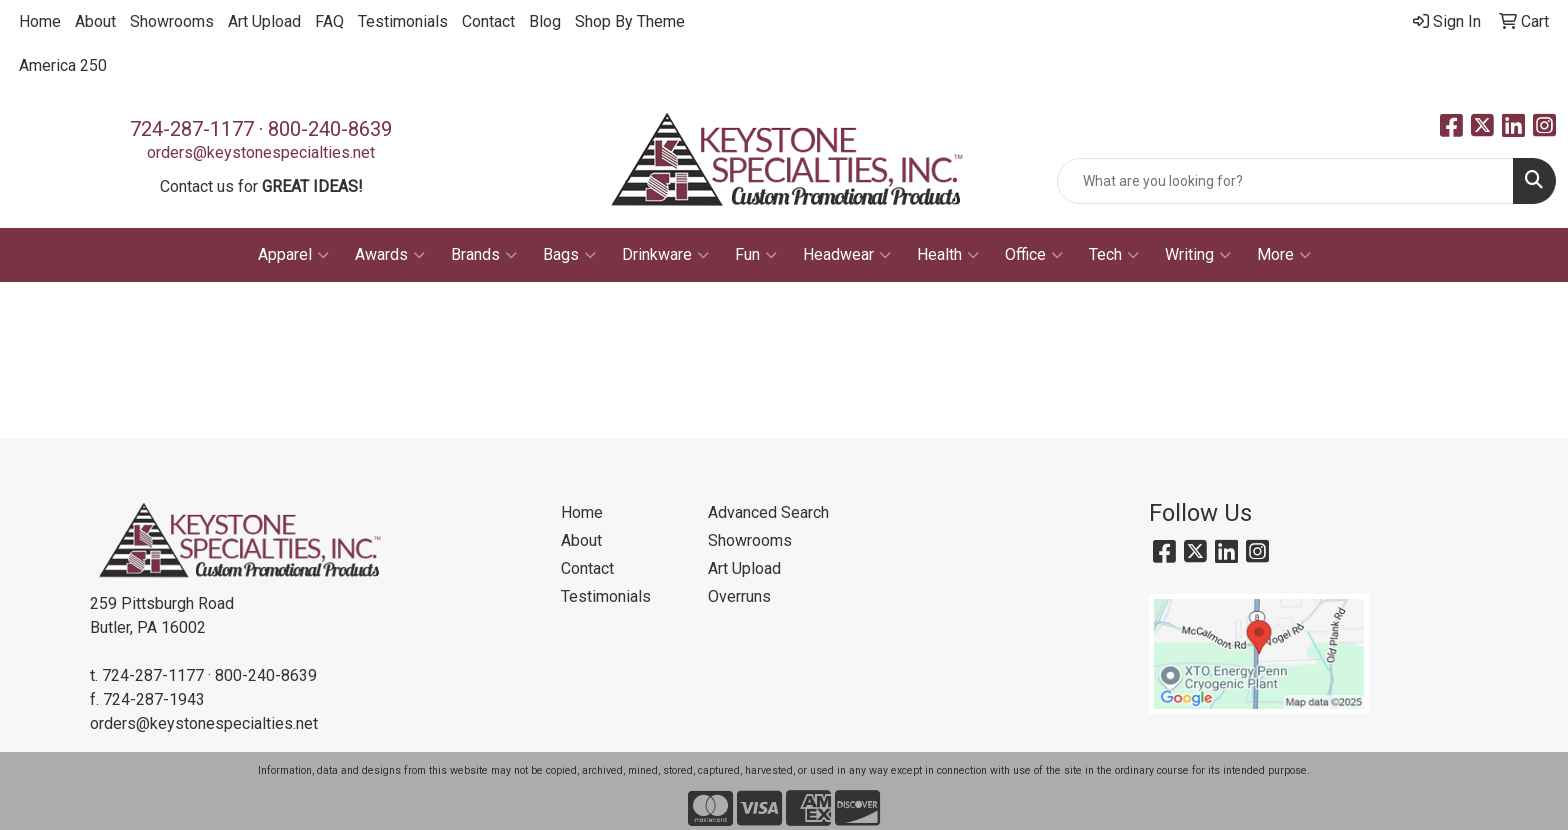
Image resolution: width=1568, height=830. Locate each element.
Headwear (847, 255)
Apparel (293, 255)
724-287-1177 (192, 129)
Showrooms (172, 21)
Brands (484, 255)
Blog (545, 21)
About (95, 21)
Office (1034, 255)
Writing (1198, 255)
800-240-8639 (330, 129)
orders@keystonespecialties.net (261, 152)
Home (40, 21)
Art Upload (264, 21)
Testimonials (403, 21)
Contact (488, 21)
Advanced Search (768, 512)
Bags (569, 255)
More (1284, 255)
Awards (390, 255)
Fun (756, 255)
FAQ (329, 21)
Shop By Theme (630, 21)
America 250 (63, 65)
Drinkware (665, 255)
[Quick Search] (1285, 181)
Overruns (739, 596)
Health (948, 255)
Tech (1114, 255)
